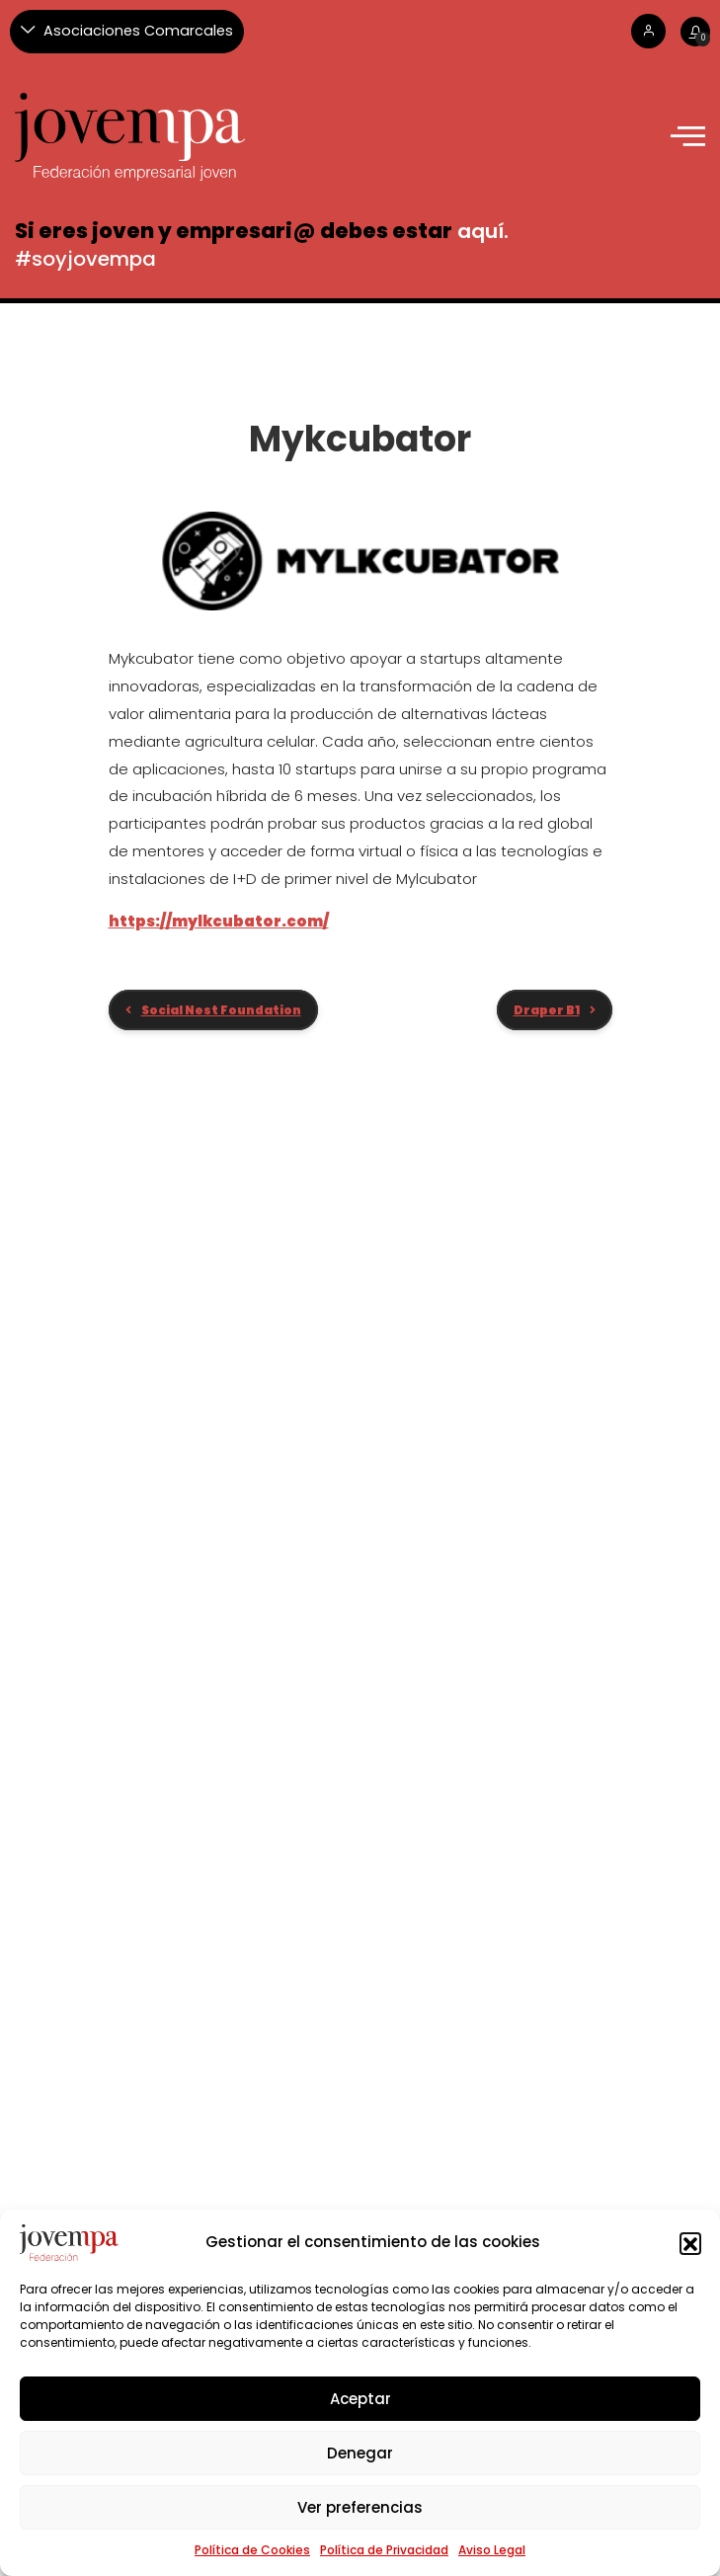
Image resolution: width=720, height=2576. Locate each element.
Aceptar (360, 2398)
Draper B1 (547, 1010)
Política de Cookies (252, 2549)
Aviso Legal (491, 2549)
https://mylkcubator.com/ (219, 921)
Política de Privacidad (384, 2549)
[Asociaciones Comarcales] (127, 31)
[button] (690, 2243)
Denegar (360, 2453)
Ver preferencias (360, 2507)
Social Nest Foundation (221, 1010)
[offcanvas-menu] (688, 136)
